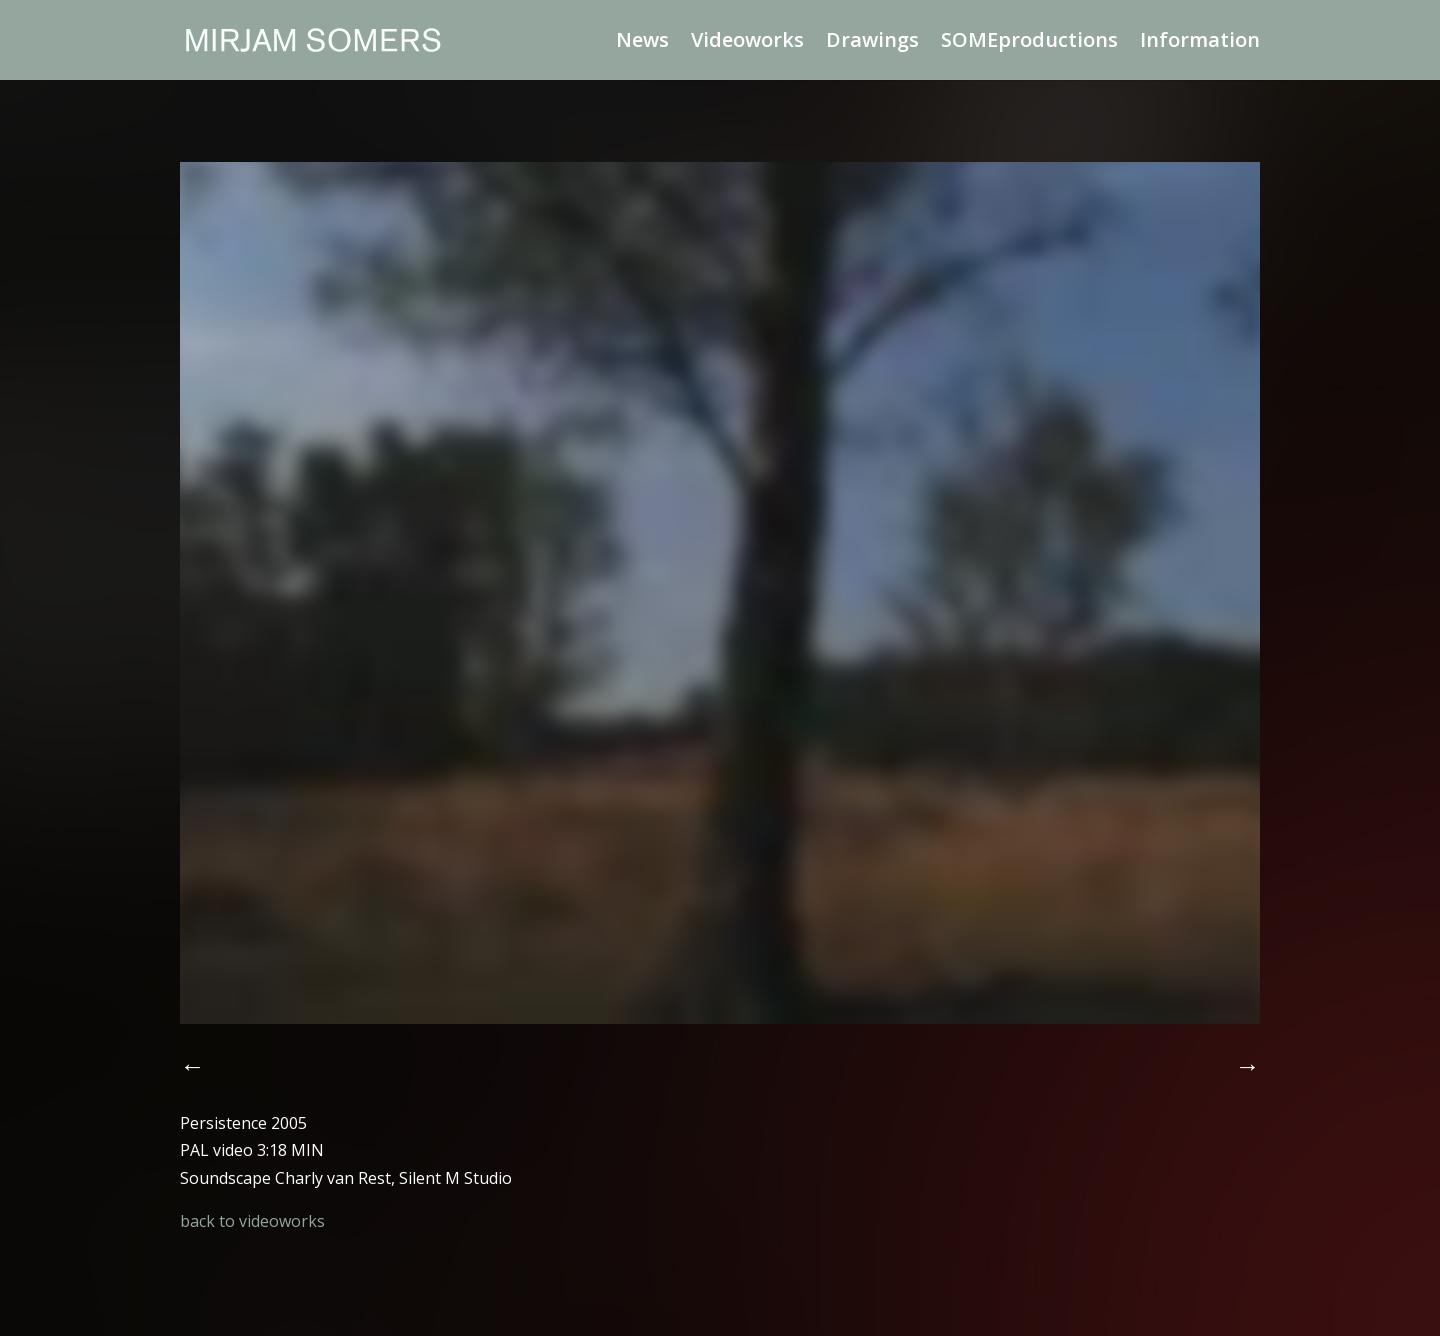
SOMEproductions (1029, 43)
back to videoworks (252, 1221)
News (642, 43)
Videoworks (747, 43)
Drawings (872, 43)
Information (1200, 43)
